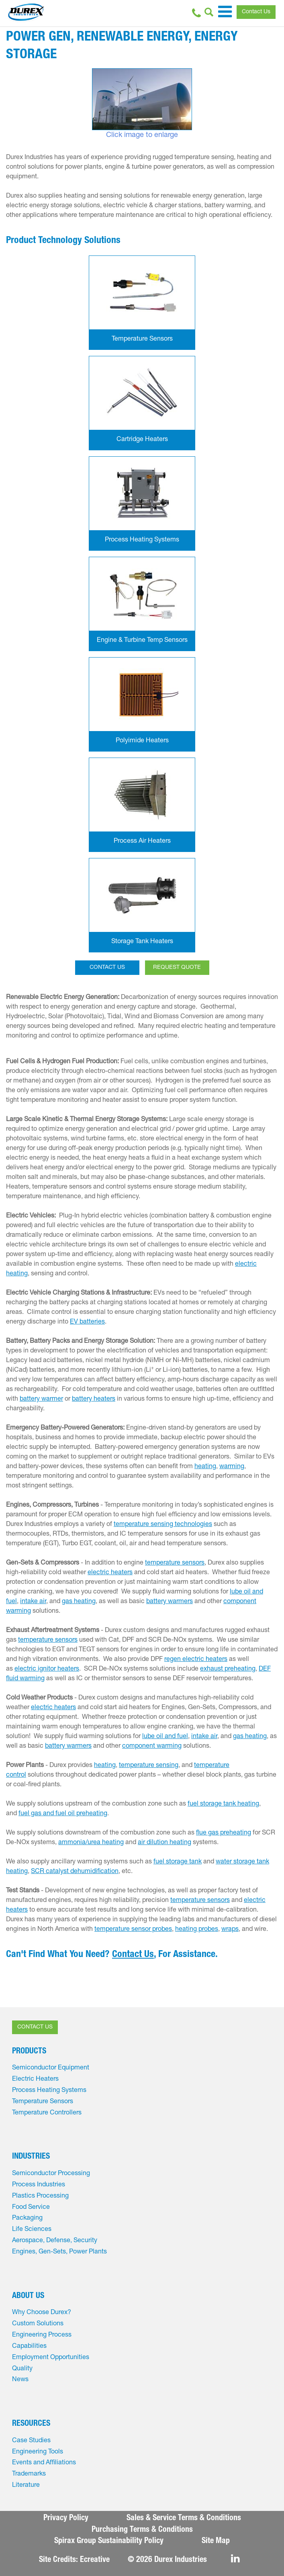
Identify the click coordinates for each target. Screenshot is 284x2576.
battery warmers (169, 1602)
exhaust (211, 1669)
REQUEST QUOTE (177, 967)
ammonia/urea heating (91, 1843)
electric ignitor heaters (46, 1669)
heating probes (196, 1929)
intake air (33, 1602)
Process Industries (38, 2185)
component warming (152, 1746)
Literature (26, 2485)
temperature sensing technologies (163, 1525)
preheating (240, 1669)
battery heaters (93, 1399)
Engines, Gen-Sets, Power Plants (59, 2252)
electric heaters (110, 1573)
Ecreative (95, 2560)
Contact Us (256, 12)
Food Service (31, 2207)
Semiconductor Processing (51, 2174)
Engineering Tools (37, 2452)
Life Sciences (31, 2230)
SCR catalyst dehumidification (75, 1872)
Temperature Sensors (42, 2102)
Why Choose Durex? (41, 2313)
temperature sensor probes (133, 1929)
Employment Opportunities (50, 2358)
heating (205, 1467)
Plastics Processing (40, 2196)
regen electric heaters (195, 1660)
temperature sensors (174, 1563)
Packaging (27, 2218)
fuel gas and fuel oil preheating (62, 1814)
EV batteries (87, 1322)
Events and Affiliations (44, 2463)
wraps (230, 1929)
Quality (22, 2369)
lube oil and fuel (165, 1737)
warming (231, 1467)
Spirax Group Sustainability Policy (108, 2541)
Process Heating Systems (49, 2091)
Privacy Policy (65, 2519)
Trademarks (29, 2474)
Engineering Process (42, 2335)
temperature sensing (148, 1766)
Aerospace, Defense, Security (54, 2241)
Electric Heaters (35, 2079)
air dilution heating (164, 1843)
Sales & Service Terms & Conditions (184, 2519)
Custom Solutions (37, 2324)
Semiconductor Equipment (50, 2068)
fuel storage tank (177, 1862)
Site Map (216, 2541)
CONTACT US (107, 967)
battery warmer (41, 1399)
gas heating (79, 1602)
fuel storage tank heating (223, 1804)
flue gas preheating (223, 1833)
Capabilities (29, 2346)
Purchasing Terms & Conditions (142, 2530)
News (20, 2380)
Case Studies (31, 2441)
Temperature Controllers (47, 2113)
